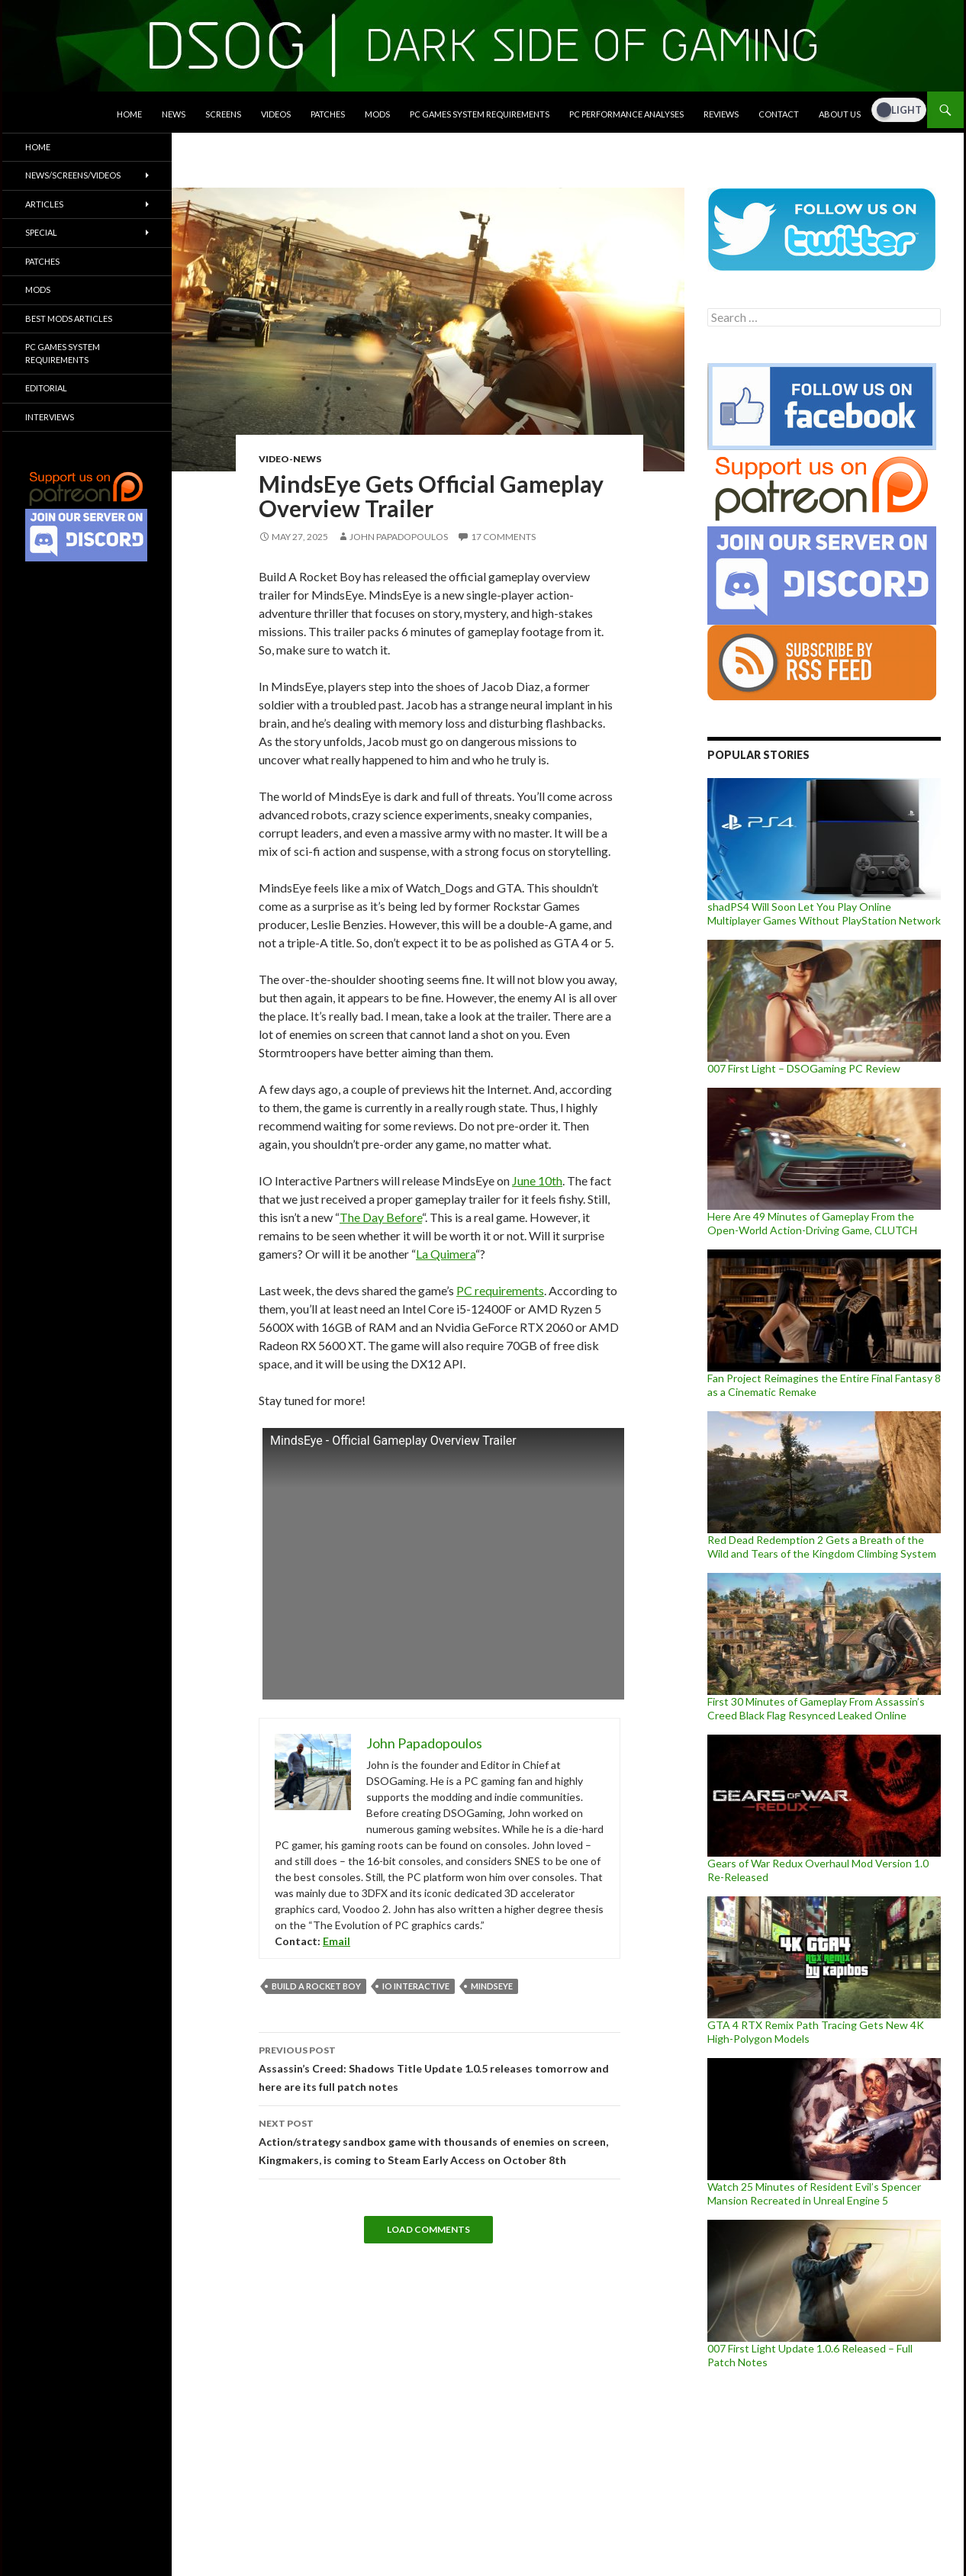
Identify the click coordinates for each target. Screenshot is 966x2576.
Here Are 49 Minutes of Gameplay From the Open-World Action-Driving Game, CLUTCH (812, 1223)
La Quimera (445, 1253)
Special (41, 232)
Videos (276, 114)
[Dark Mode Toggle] (898, 110)
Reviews (721, 114)
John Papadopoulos (398, 536)
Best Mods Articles (68, 318)
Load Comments (428, 2229)
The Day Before (381, 1217)
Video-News (290, 459)
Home (129, 114)
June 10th (537, 1180)
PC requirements (500, 1290)
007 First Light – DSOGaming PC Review (803, 1068)
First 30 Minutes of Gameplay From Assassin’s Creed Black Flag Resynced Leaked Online (816, 1708)
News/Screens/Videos (73, 175)
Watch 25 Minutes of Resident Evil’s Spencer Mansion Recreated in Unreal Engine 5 (814, 2193)
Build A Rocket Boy (316, 1986)
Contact (778, 114)
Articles (44, 204)
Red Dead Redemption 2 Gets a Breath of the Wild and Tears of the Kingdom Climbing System (821, 1546)
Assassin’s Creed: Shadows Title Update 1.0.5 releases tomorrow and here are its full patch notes (439, 2067)
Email (336, 1940)
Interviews (49, 417)
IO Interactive (415, 1986)
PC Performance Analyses (626, 114)
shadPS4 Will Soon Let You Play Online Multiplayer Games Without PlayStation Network (824, 913)
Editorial (46, 388)
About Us (840, 114)
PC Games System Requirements (479, 114)
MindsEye (492, 1986)
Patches (328, 114)
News (173, 114)
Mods (377, 114)
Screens (223, 114)
